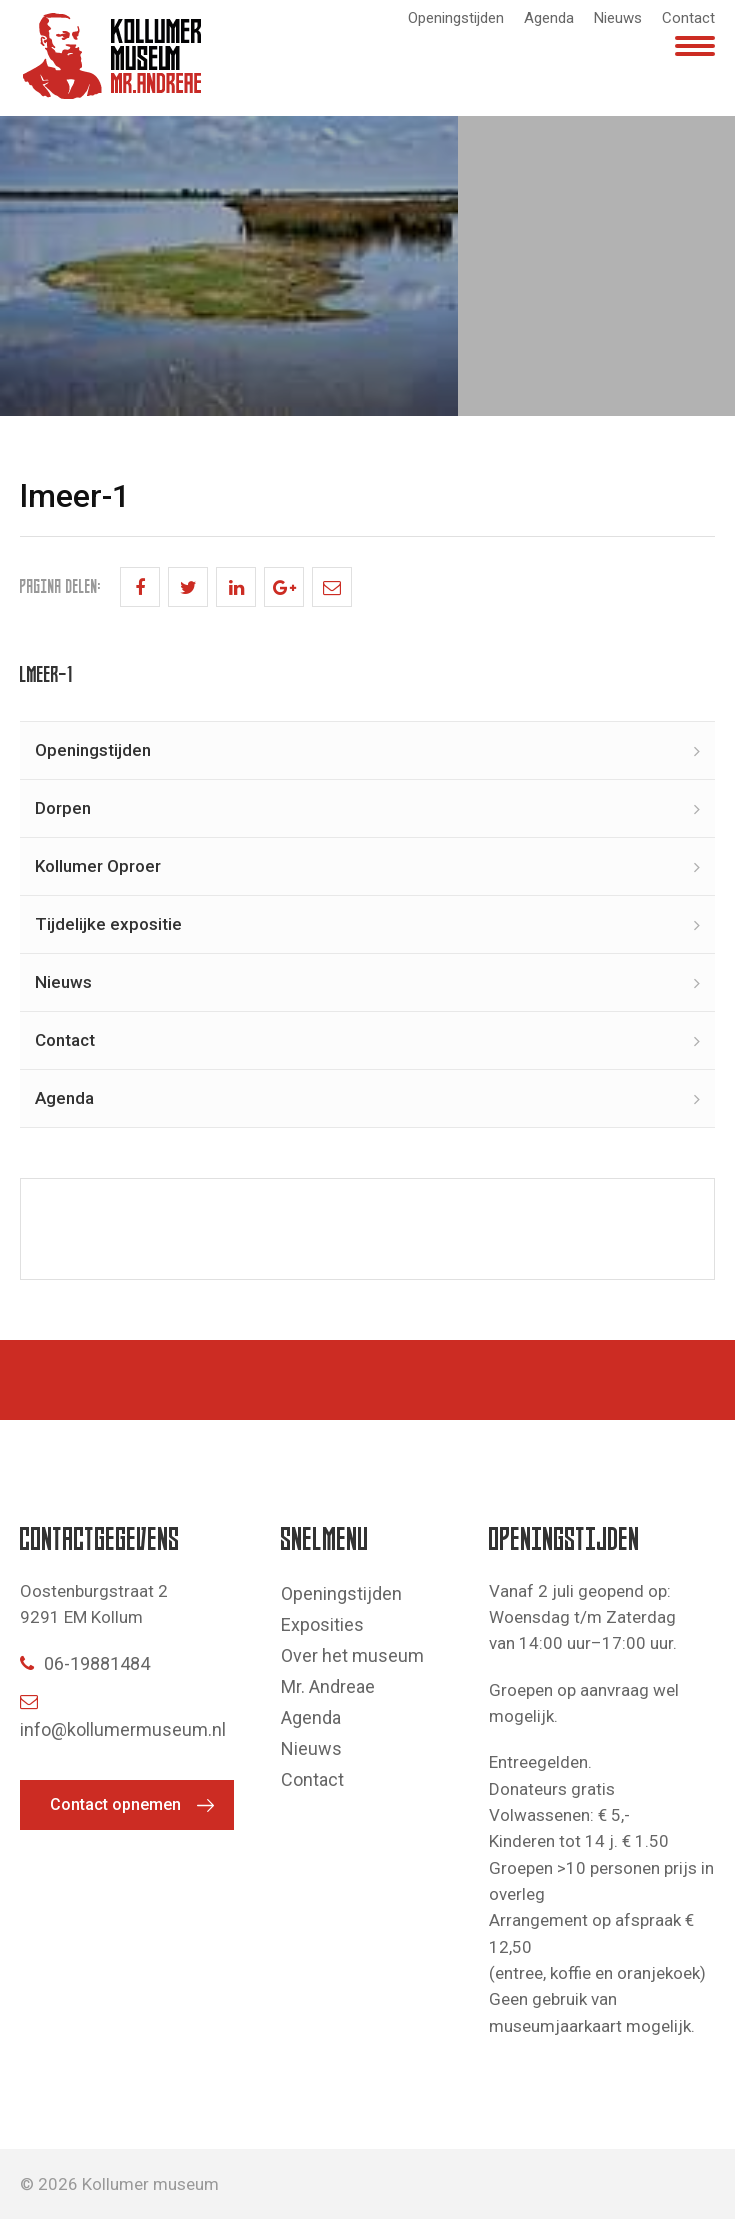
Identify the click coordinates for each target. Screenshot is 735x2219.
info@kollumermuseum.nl (123, 1716)
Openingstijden (456, 18)
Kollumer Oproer (98, 866)
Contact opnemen (115, 1804)
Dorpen (63, 808)
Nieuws (618, 18)
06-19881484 (85, 1663)
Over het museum (352, 1655)
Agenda (549, 18)
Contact (688, 18)
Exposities (322, 1624)
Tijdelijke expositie (108, 924)
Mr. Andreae (328, 1686)
